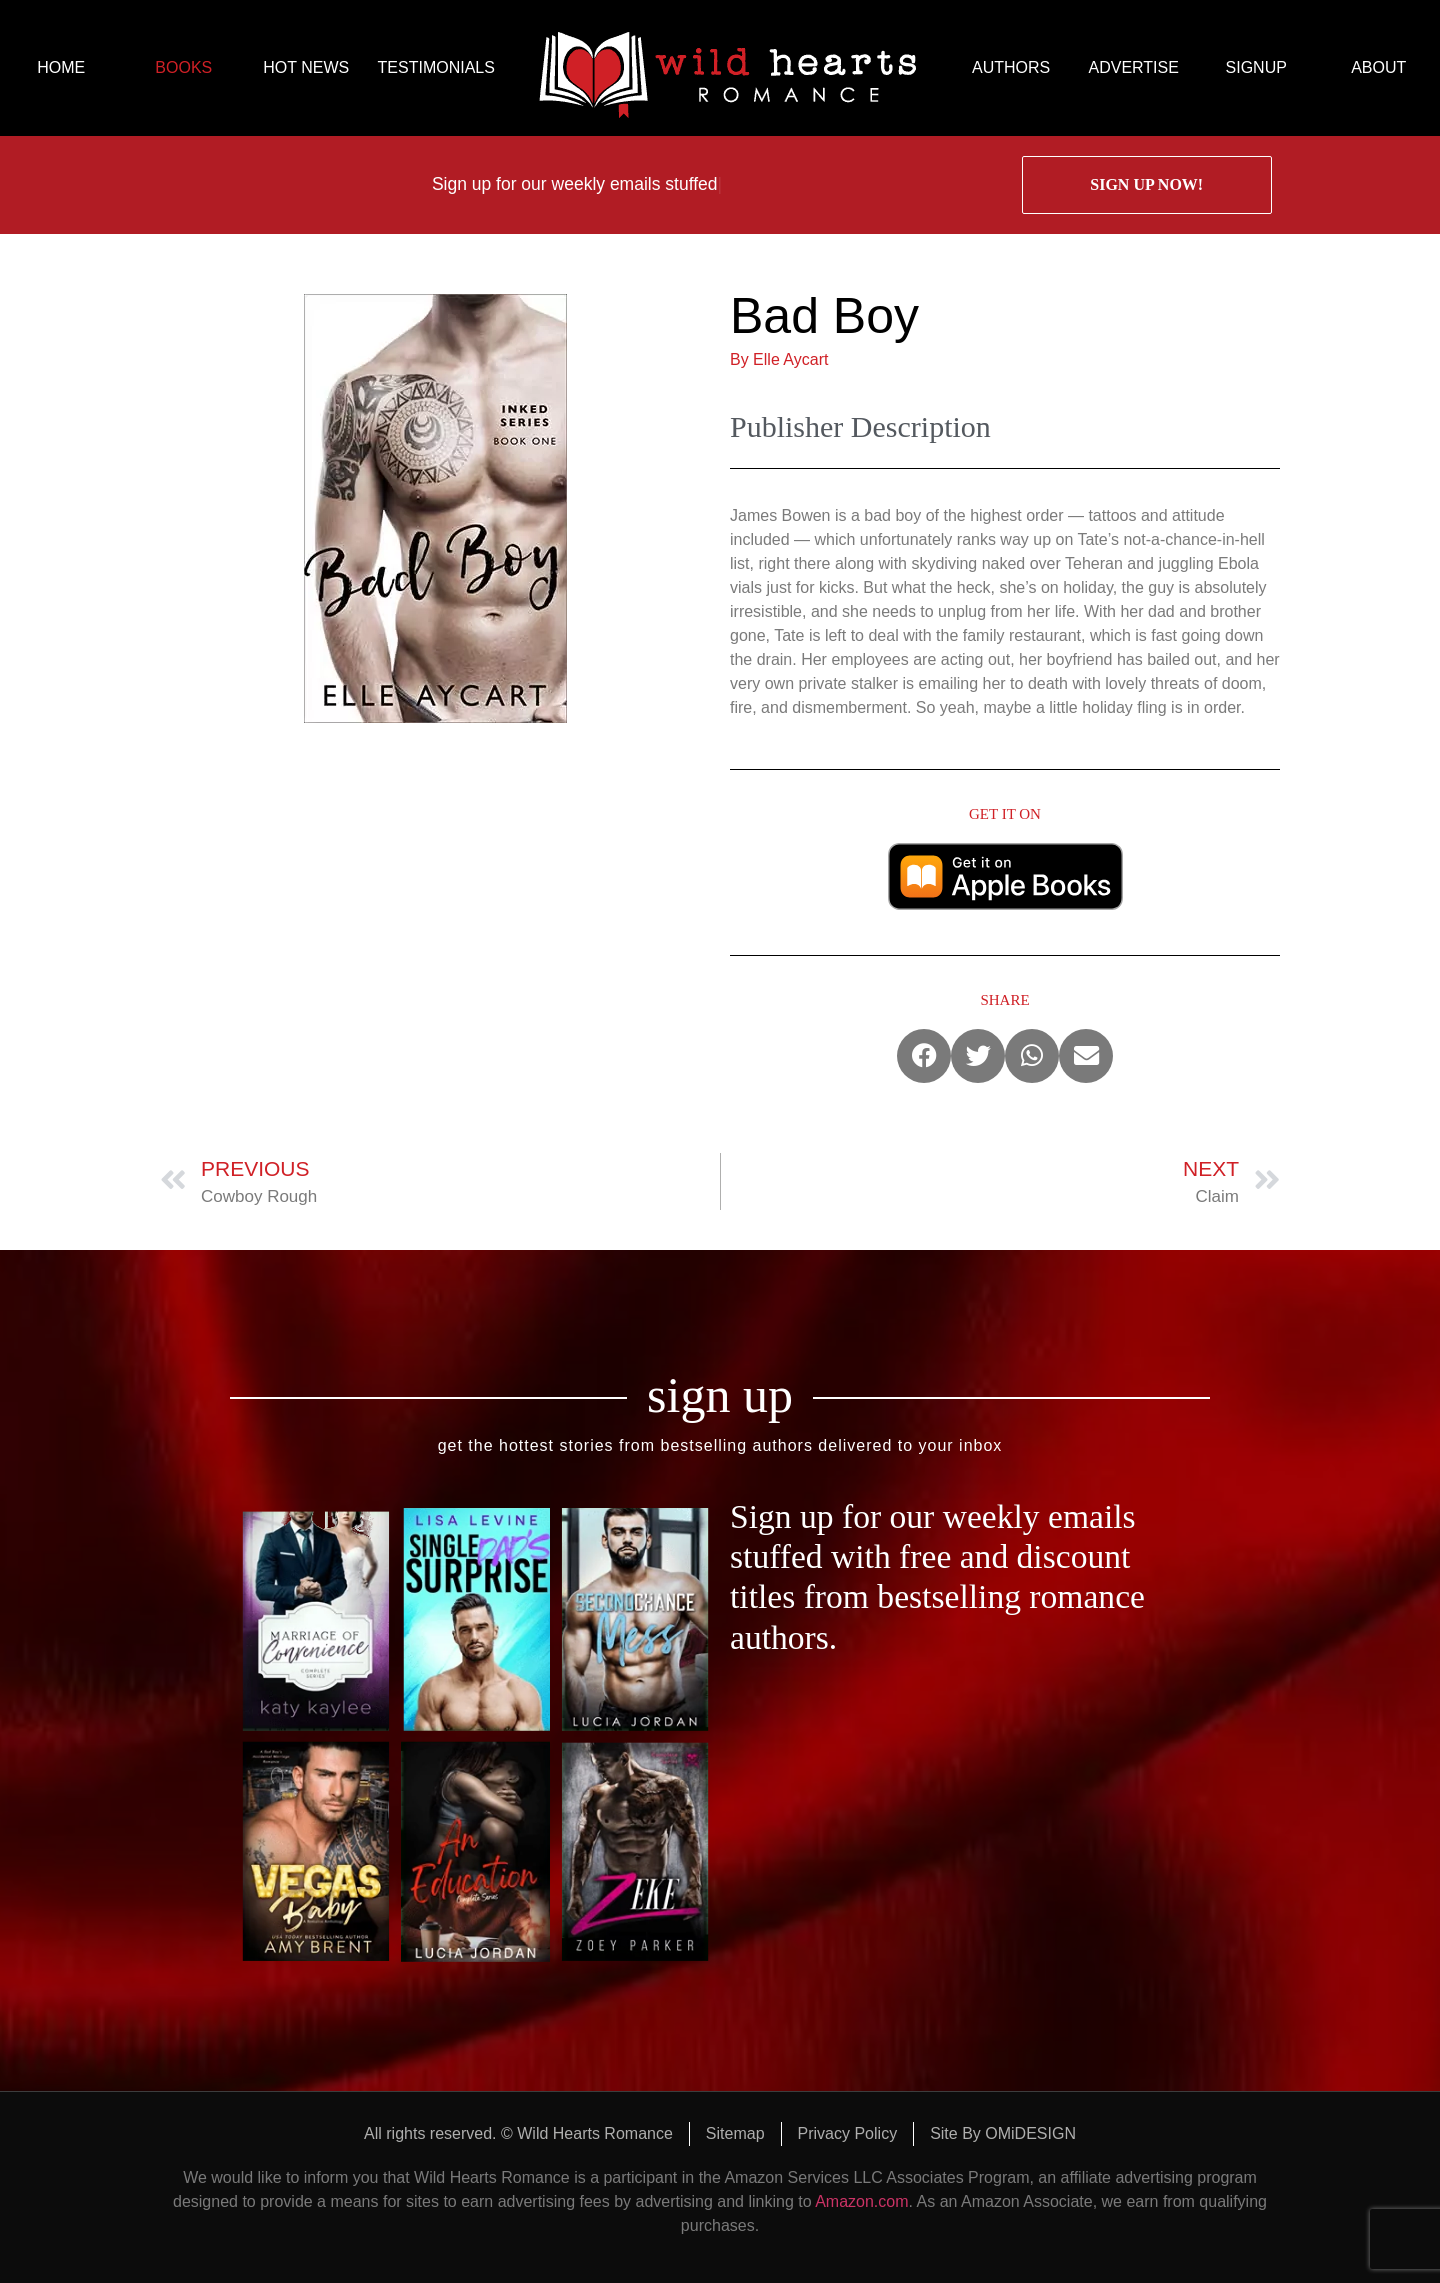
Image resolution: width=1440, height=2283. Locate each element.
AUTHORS (1011, 67)
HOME (61, 67)
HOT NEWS (306, 67)
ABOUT (1378, 67)
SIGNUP (1256, 67)
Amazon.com (861, 2201)
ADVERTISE (1133, 67)
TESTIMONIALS (436, 67)
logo (727, 68)
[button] (924, 1056)
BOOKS (183, 67)
